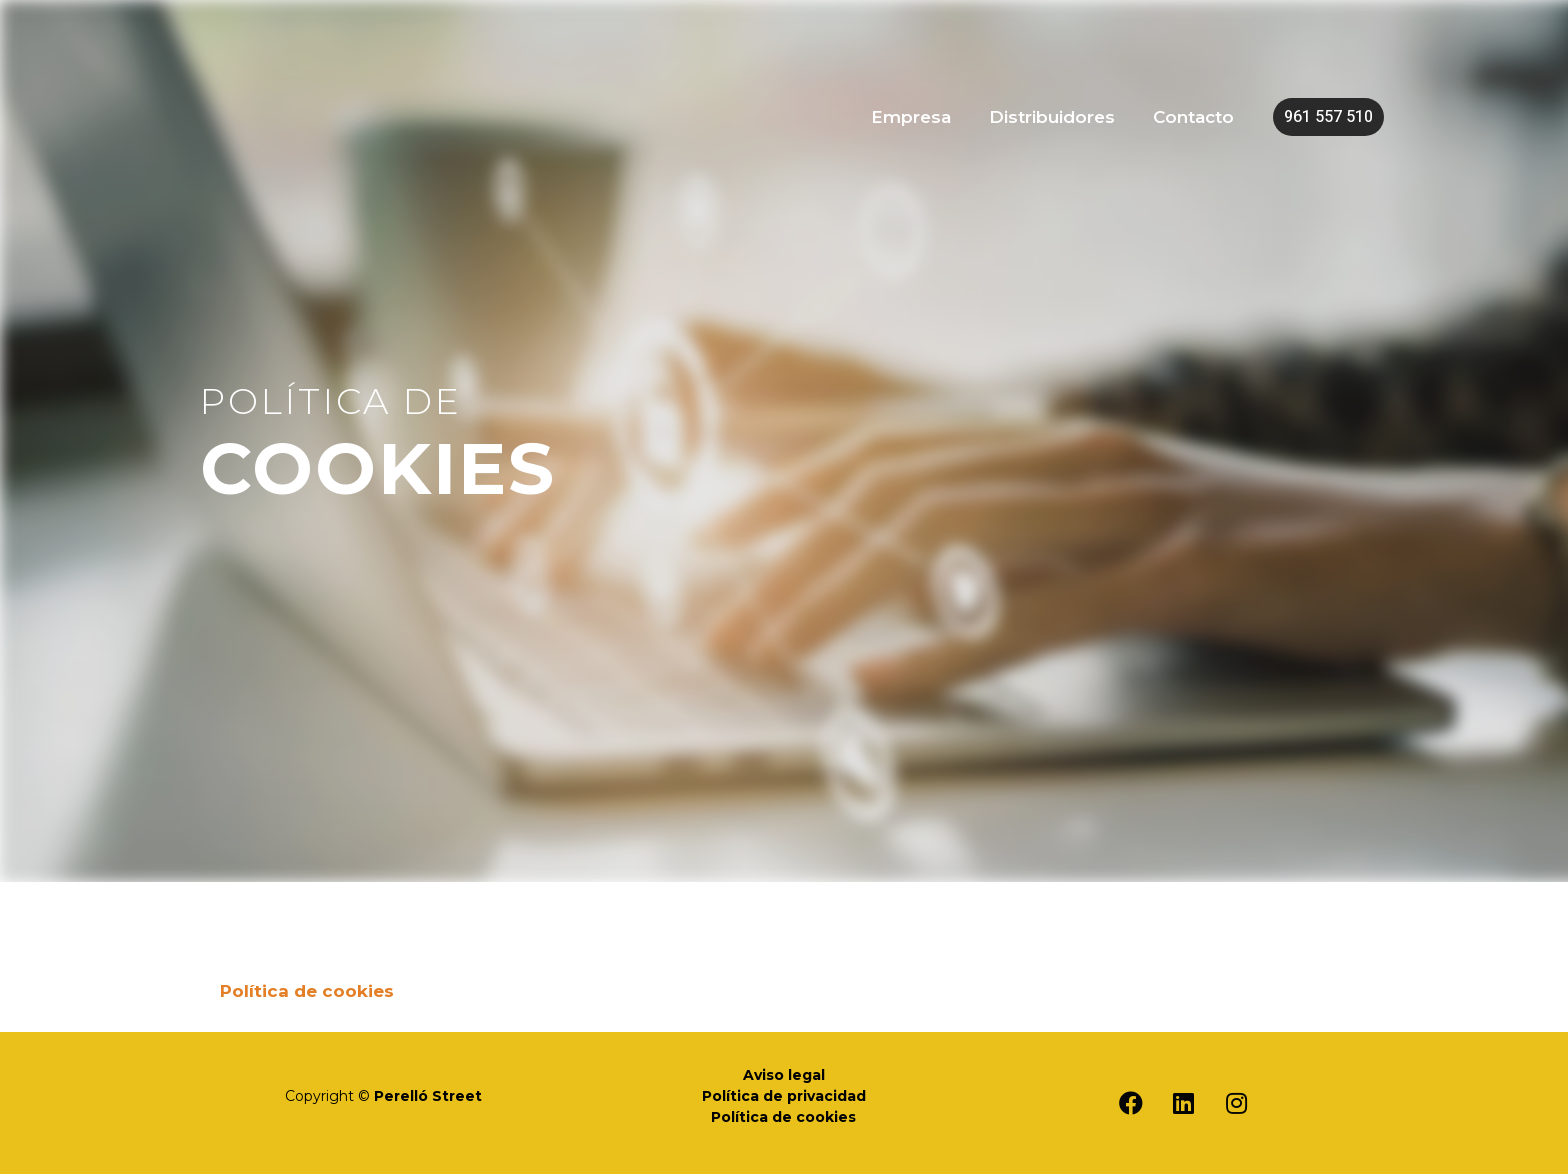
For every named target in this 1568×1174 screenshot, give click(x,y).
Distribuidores (1058, 116)
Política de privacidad (784, 1096)
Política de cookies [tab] (307, 991)
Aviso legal (784, 1075)
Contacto (1195, 116)
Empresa (921, 116)
